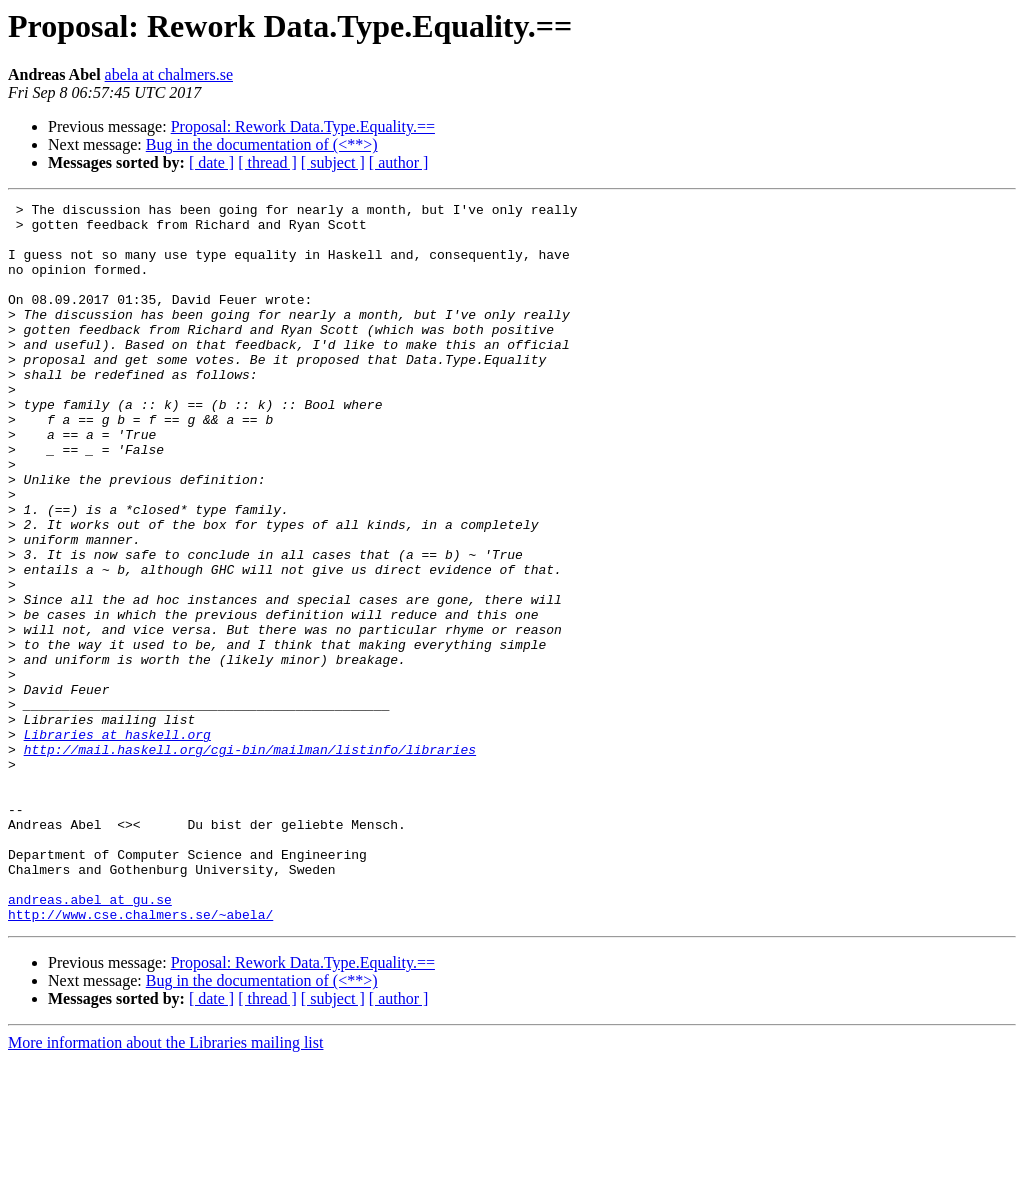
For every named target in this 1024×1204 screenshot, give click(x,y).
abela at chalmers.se (169, 74)
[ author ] (399, 162)
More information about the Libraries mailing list (165, 1186)
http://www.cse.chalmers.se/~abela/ (140, 1058)
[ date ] (211, 162)
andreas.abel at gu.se (90, 1040)
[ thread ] (267, 162)
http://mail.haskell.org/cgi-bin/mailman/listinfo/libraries (250, 860)
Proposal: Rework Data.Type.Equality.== (303, 126)
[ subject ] (333, 162)
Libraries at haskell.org (117, 842)
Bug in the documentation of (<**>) (262, 144)
